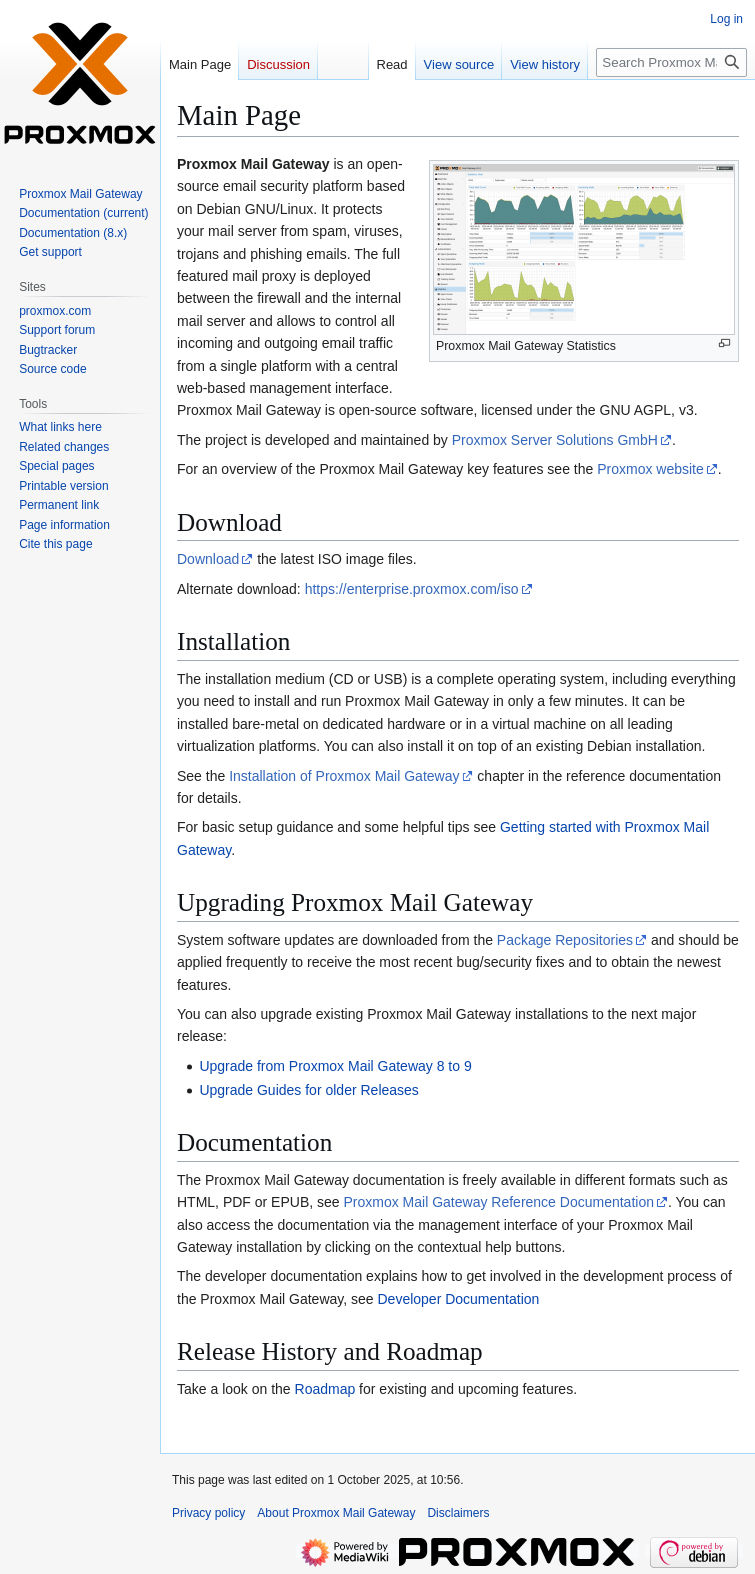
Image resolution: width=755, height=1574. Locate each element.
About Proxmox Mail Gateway (336, 1513)
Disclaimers (458, 1513)
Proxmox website (650, 469)
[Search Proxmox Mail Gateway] (671, 62)
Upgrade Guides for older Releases (308, 1090)
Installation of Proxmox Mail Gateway (344, 776)
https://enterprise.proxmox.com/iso (412, 589)
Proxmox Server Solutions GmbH (555, 440)
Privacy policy (208, 1513)
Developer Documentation (458, 1299)
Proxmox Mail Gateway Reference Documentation (498, 1202)
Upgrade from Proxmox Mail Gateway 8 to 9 (335, 1066)
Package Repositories (565, 940)
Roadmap (325, 1389)
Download (208, 559)
